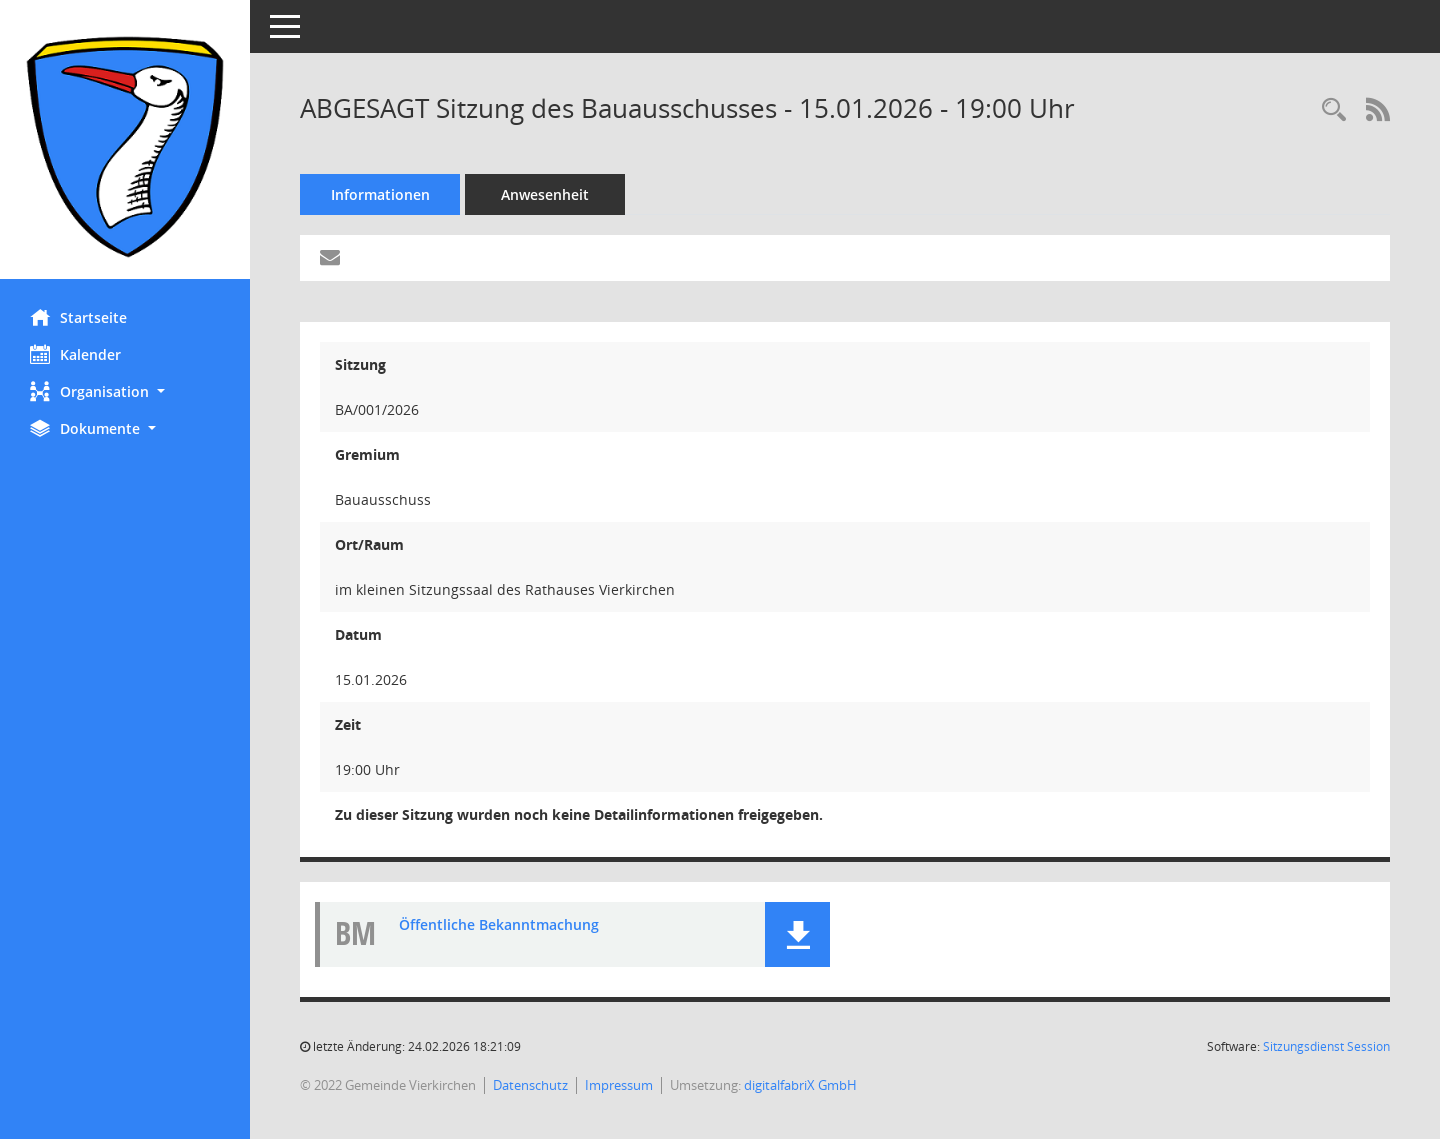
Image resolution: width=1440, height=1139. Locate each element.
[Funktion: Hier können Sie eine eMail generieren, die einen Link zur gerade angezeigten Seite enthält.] (330, 258)
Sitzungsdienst (1326, 1046)
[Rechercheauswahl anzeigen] (1334, 110)
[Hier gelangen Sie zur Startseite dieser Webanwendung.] (125, 147)
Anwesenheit (545, 194)
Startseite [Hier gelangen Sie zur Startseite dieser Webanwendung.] (78, 317)
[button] (125, 391)
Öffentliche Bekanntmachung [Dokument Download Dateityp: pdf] (499, 924)
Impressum (619, 1085)
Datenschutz (530, 1085)
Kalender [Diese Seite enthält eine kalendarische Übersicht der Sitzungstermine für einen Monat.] (75, 354)
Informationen (380, 194)
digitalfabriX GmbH (800, 1085)
